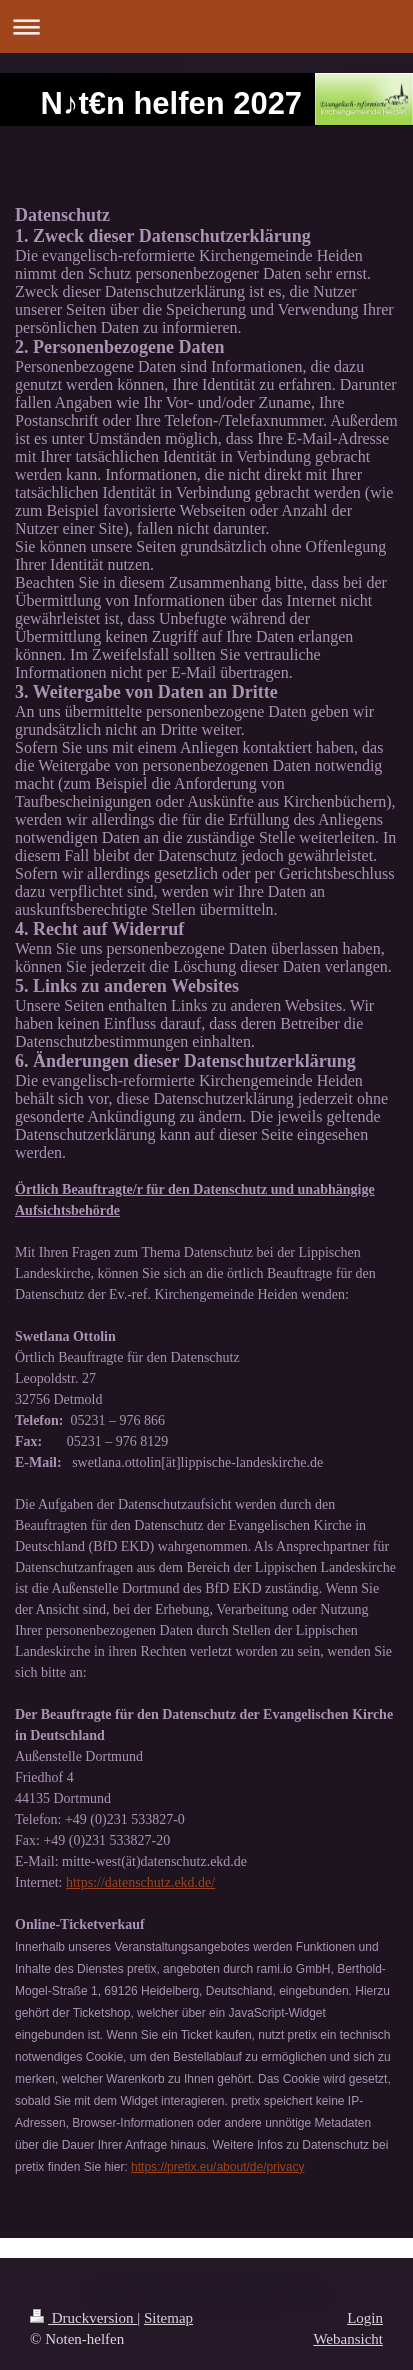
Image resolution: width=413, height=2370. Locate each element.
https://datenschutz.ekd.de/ (140, 1882)
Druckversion (83, 2318)
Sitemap (168, 2318)
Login (365, 2318)
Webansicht (348, 2339)
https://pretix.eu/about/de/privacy (217, 2167)
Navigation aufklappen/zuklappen (206, 26)
